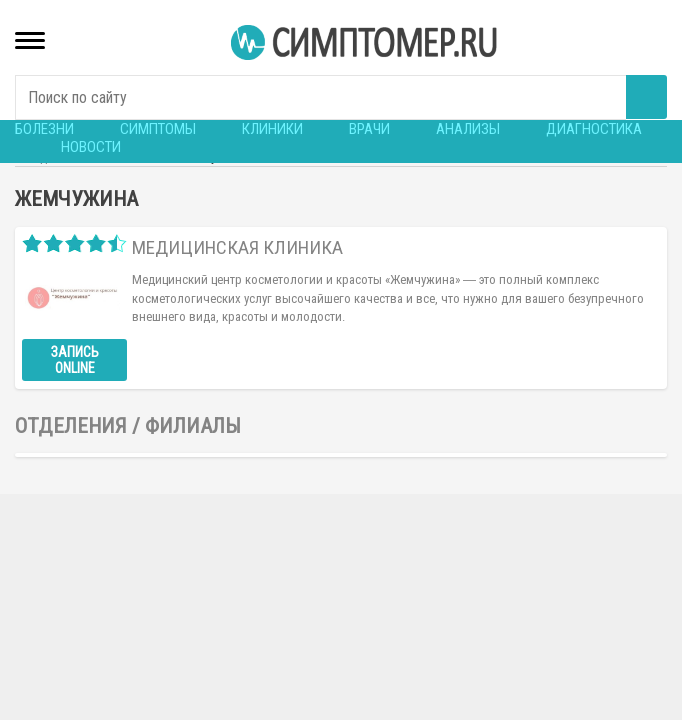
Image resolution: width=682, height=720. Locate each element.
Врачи (369, 129)
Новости (91, 147)
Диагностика (594, 129)
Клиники (272, 129)
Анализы (468, 129)
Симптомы (158, 129)
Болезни (44, 129)
